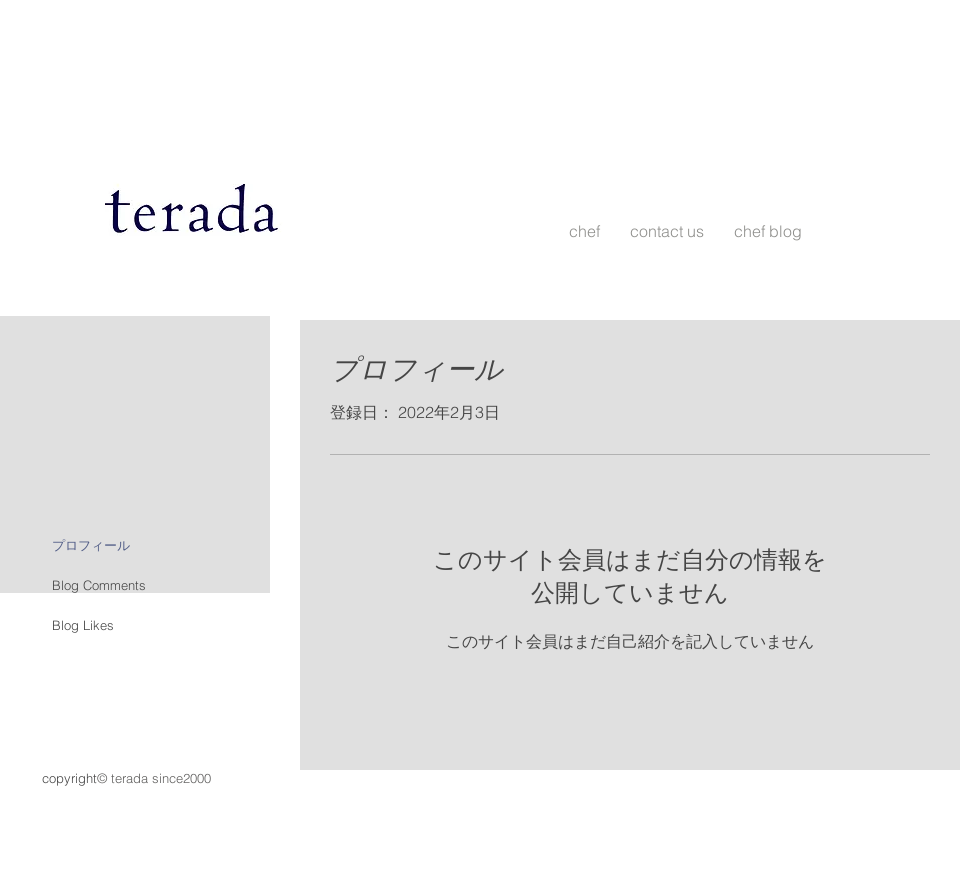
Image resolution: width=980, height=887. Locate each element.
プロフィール (91, 545)
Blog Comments (99, 585)
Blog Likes (83, 625)
